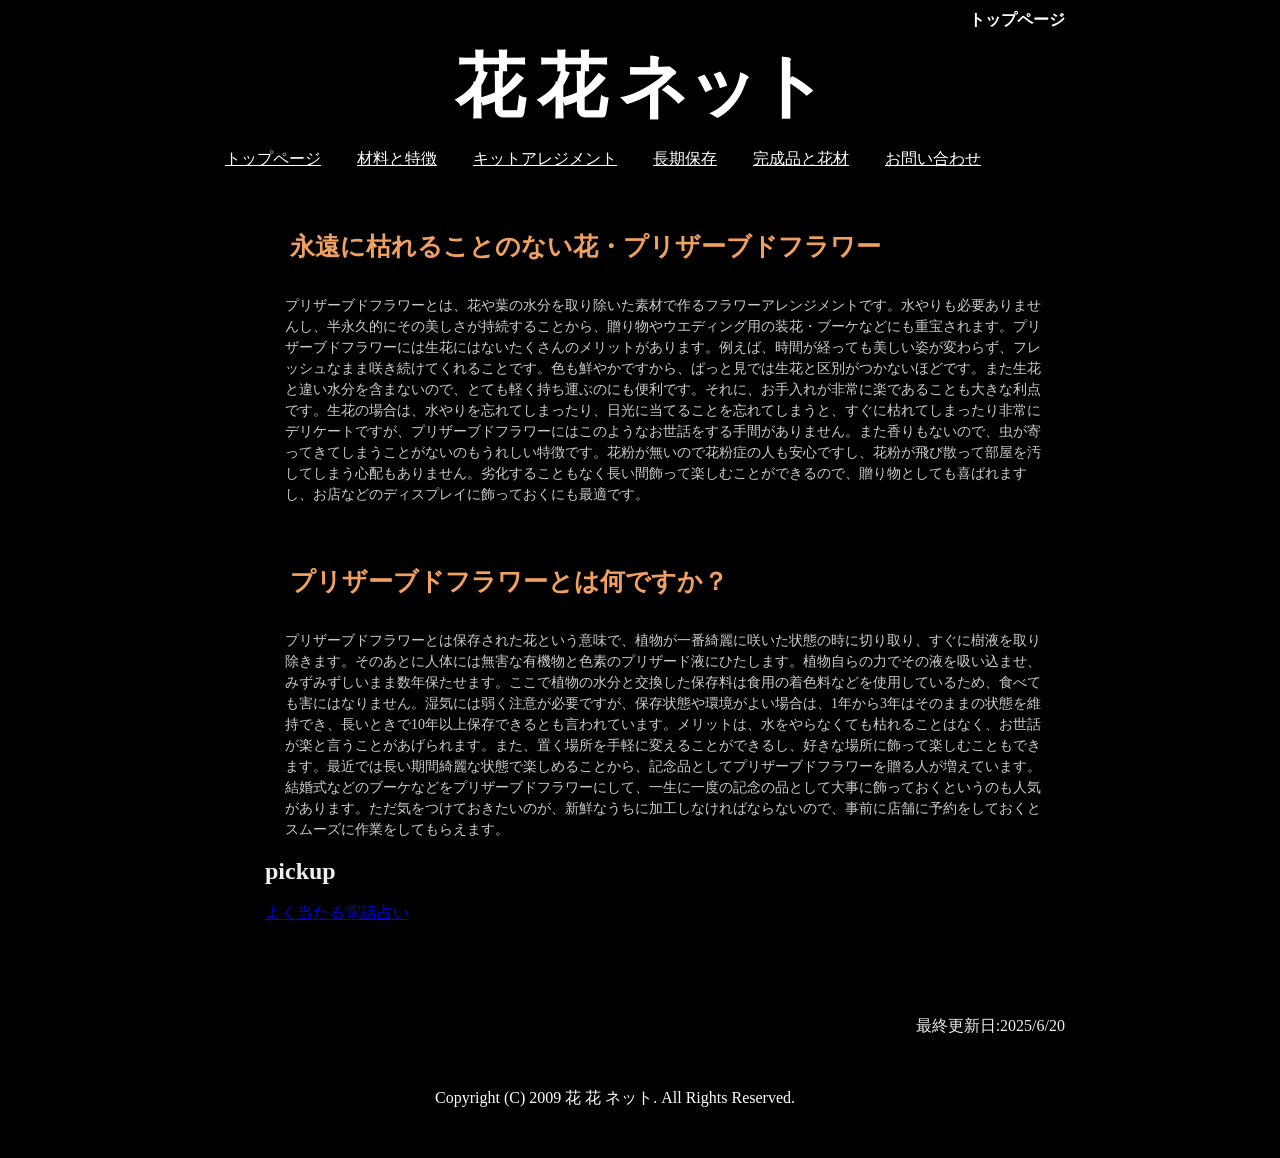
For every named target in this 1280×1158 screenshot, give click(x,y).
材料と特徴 (397, 158)
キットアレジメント (545, 158)
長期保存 (685, 158)
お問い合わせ (933, 158)
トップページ (273, 158)
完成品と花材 (801, 158)
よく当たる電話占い (337, 912)
